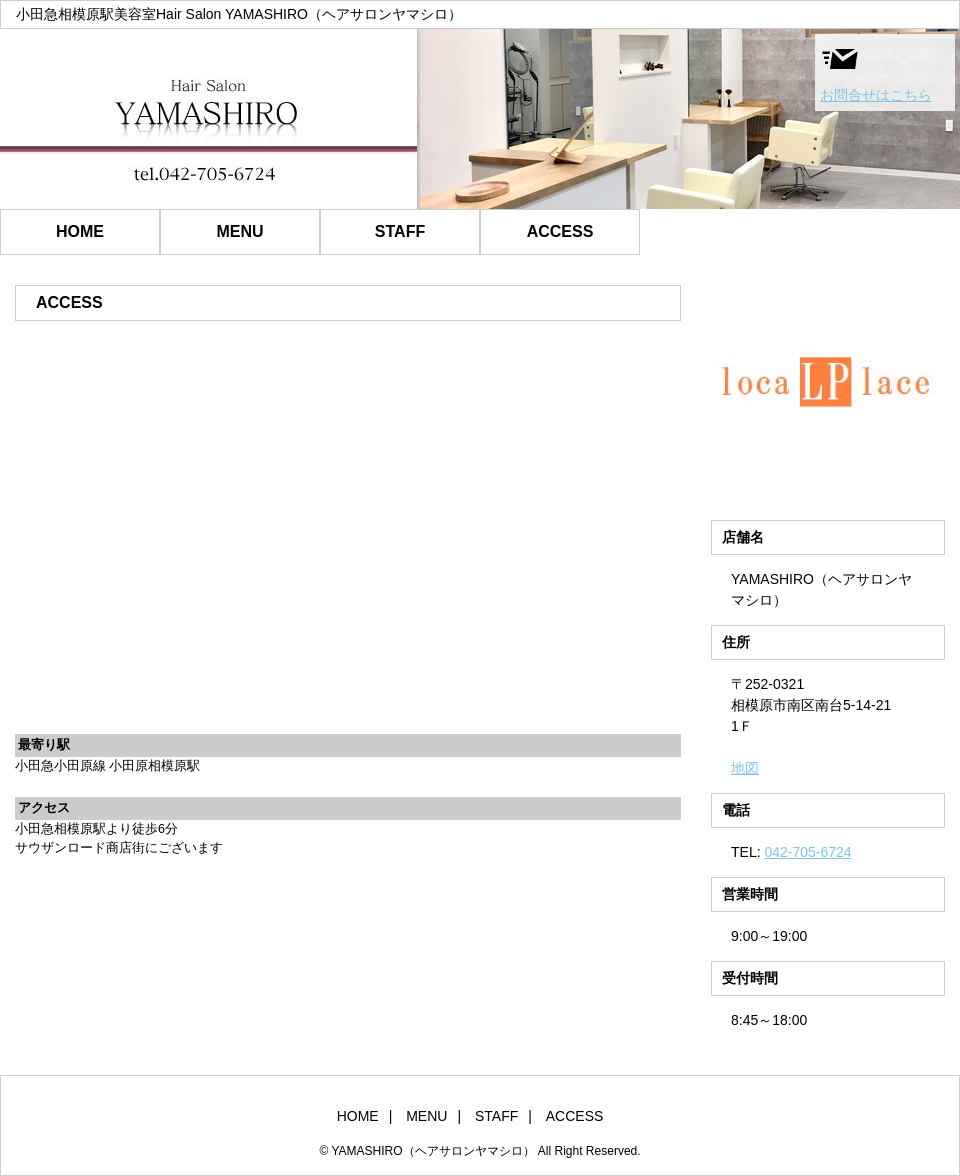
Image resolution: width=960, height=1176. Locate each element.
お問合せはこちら (876, 71)
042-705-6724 (807, 852)
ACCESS (560, 231)
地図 (745, 768)
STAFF (400, 231)
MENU (239, 231)
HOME (80, 231)
